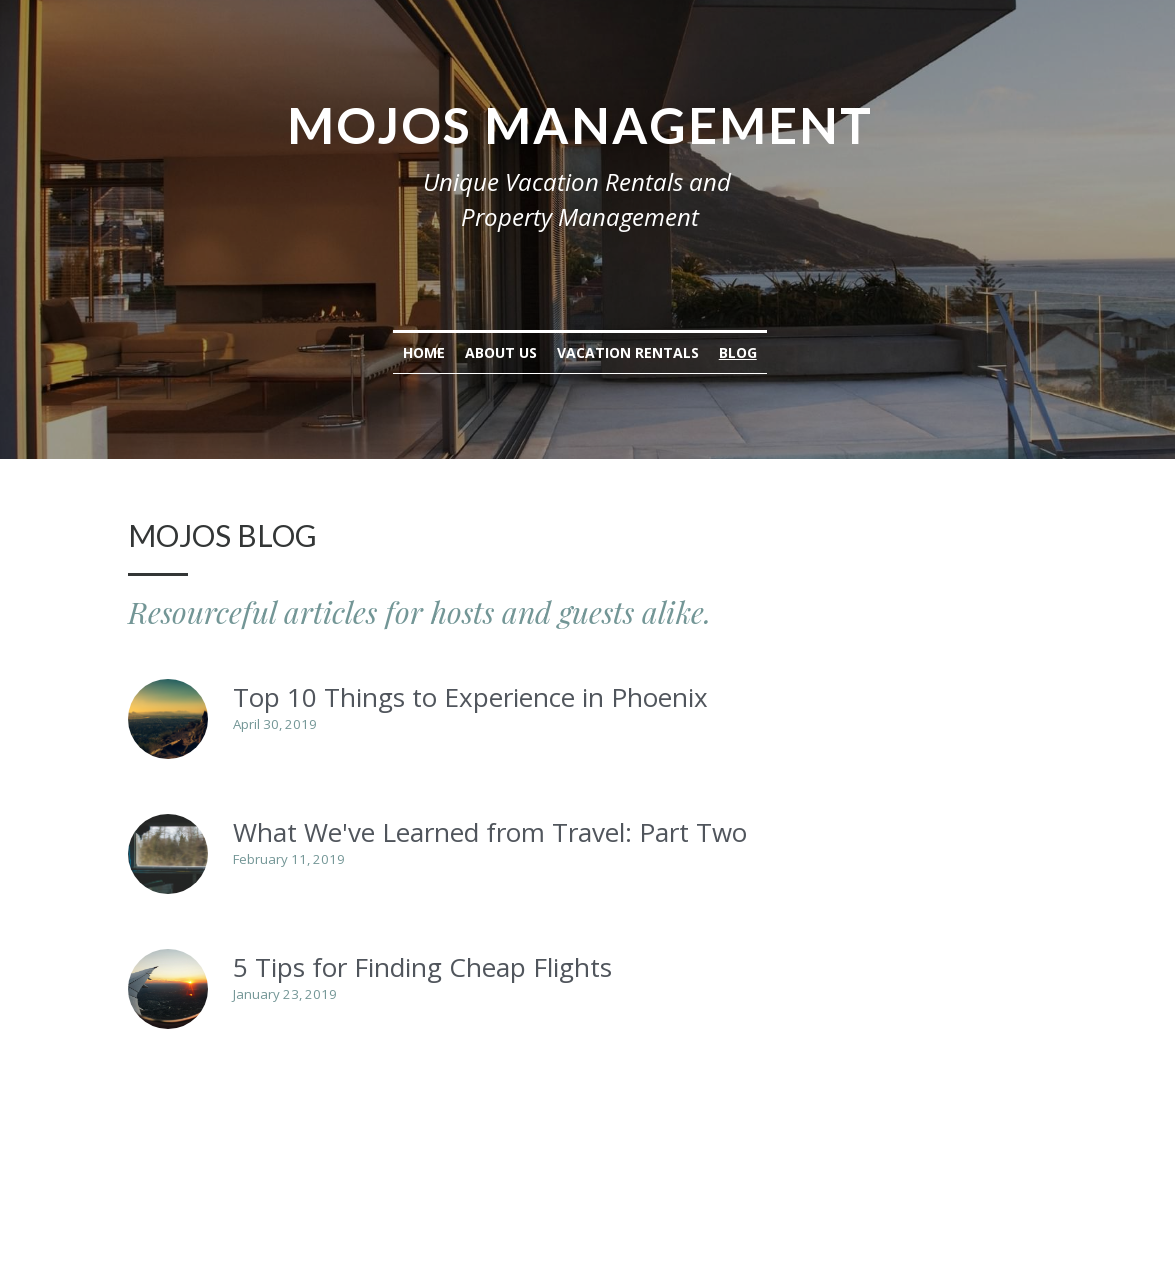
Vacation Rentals (636, 352)
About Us (509, 352)
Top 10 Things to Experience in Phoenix (471, 697)
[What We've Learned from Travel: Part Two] (169, 854)
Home (432, 352)
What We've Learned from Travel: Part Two (491, 832)
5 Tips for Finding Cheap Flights (423, 967)
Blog (746, 352)
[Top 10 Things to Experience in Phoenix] (169, 719)
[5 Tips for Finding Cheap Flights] (169, 989)
